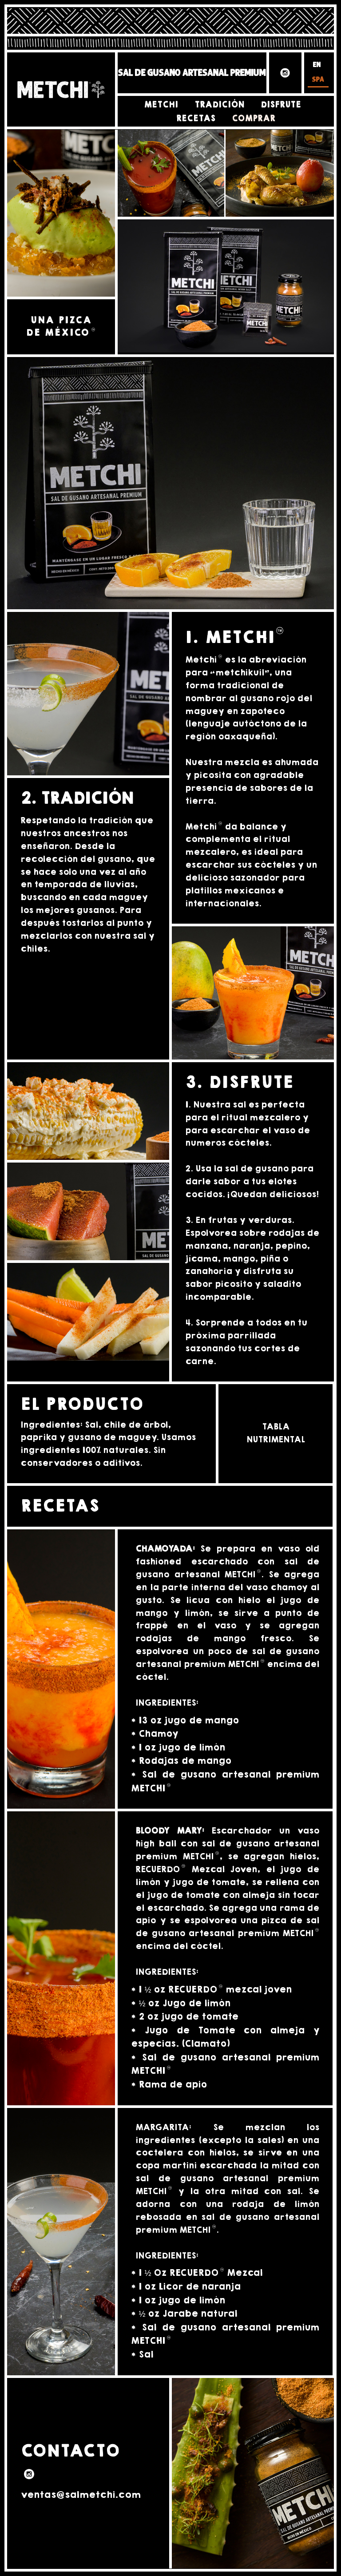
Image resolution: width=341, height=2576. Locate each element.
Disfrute (281, 105)
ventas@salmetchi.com (80, 2494)
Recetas (195, 118)
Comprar (253, 118)
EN (317, 65)
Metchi (161, 105)
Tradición (219, 105)
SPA (318, 80)
